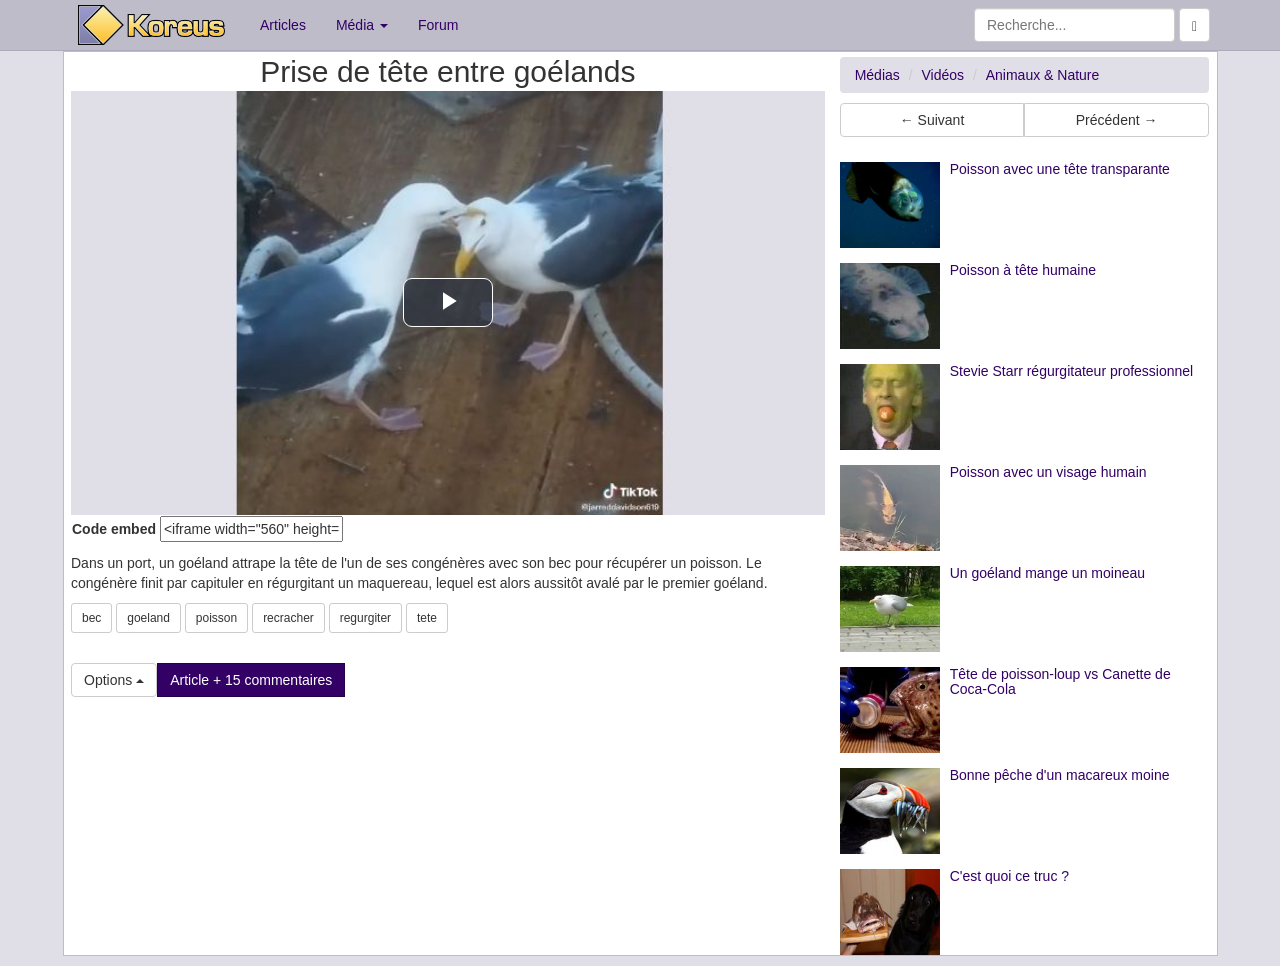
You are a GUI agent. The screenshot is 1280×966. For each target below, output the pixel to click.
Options (114, 680)
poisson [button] (216, 618)
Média (362, 25)
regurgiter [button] (365, 618)
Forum (438, 25)
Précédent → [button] (1117, 120)
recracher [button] (288, 618)
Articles (283, 25)
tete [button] (427, 618)
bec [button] (91, 618)
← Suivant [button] (932, 120)
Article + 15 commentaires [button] (251, 680)
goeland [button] (148, 618)
